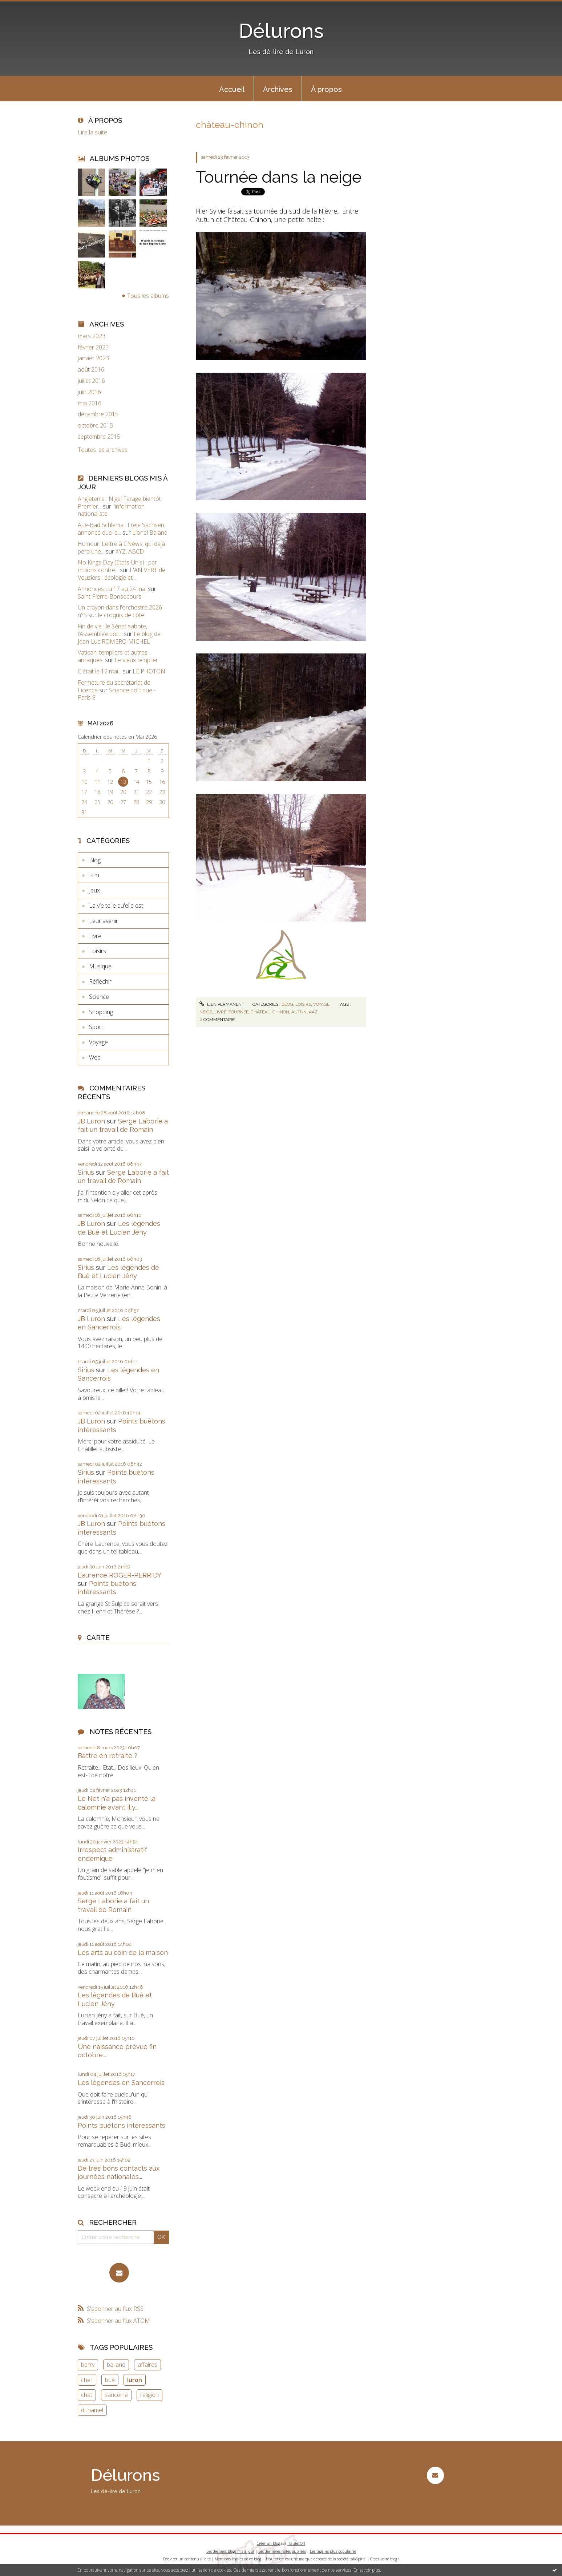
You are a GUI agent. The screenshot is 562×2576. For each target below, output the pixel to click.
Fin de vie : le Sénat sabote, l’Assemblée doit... (112, 630)
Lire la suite (92, 132)
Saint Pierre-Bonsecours (109, 596)
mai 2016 (89, 403)
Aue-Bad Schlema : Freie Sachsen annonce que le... (121, 528)
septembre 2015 (99, 437)
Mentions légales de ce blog (238, 2558)
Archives (277, 89)
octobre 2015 (95, 425)
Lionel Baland (149, 532)
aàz (313, 1011)
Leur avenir (103, 921)
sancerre (116, 2395)
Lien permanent (221, 1004)
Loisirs (97, 951)
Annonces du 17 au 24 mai (112, 589)
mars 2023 (91, 336)
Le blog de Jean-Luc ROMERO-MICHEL (119, 637)
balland (116, 2365)
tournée (238, 1011)
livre (220, 1011)
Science (99, 997)
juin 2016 (89, 392)
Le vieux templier (136, 660)
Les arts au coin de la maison (123, 1952)
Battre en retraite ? (107, 1755)
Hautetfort (296, 2543)
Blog (95, 860)
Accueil (231, 89)
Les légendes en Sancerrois (121, 2082)
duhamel (92, 2410)
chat (86, 2395)
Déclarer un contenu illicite (187, 2558)
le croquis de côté (121, 615)
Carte (98, 1637)
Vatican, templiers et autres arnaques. (112, 656)
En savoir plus (366, 2570)
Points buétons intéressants (121, 2125)
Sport (96, 1027)
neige (205, 1011)
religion (149, 2395)
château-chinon (270, 1011)
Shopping (101, 1012)
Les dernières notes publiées (282, 2551)
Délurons (281, 30)
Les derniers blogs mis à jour (230, 2551)
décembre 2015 (98, 414)
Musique (100, 966)
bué (110, 2380)
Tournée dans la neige (278, 177)
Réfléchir (100, 981)
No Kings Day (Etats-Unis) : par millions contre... (117, 566)
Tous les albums (148, 296)
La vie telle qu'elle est (116, 906)
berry (87, 2365)
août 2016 (91, 369)
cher (87, 2380)
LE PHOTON (149, 671)
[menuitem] (232, 88)
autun (299, 1011)
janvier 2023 (93, 358)
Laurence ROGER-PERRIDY (119, 1575)
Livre (95, 936)
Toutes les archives (103, 450)
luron (134, 2380)
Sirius (86, 1172)
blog (393, 2558)
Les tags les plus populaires (333, 2551)
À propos (326, 89)
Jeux (94, 890)
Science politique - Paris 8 (116, 694)
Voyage (98, 1042)
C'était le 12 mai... (99, 671)
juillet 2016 (91, 381)
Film (94, 875)
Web (95, 1057)
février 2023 (93, 347)
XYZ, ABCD (130, 551)
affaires (147, 2365)
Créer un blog (268, 2543)
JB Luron (91, 1121)
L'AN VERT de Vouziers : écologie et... (121, 574)
